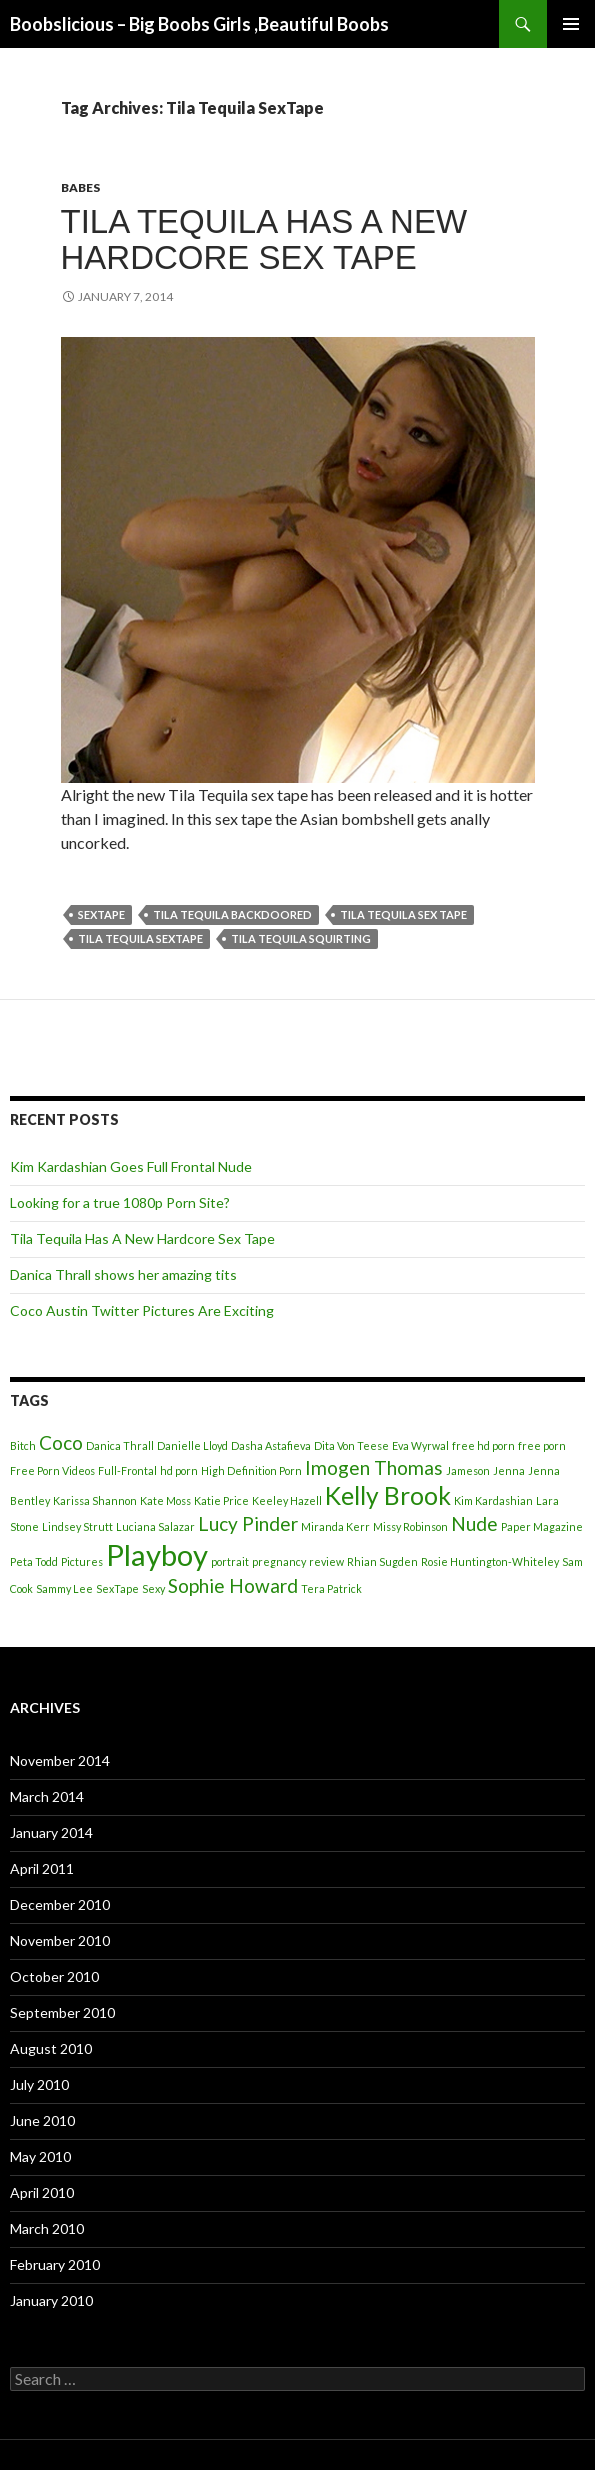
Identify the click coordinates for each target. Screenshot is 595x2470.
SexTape (101, 914)
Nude (474, 1523)
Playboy (157, 1554)
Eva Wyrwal (420, 1445)
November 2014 (60, 1760)
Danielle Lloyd (192, 1445)
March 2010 (47, 2228)
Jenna (509, 1470)
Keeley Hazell (287, 1500)
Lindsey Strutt (77, 1526)
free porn (542, 1445)
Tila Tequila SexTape (140, 938)
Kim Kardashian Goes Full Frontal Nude (131, 1166)
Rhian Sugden (382, 1561)
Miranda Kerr (335, 1526)
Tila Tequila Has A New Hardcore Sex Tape (264, 239)
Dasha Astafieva (271, 1445)
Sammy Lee (64, 1588)
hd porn (179, 1470)
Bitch (23, 1445)
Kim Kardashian (493, 1500)
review (326, 1561)
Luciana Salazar (155, 1526)
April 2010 (42, 2192)
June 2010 (42, 2120)
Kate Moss (165, 1500)
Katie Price (221, 1500)
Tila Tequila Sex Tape (403, 914)
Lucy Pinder (248, 1523)
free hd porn (483, 1445)
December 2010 (60, 1904)
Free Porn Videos (52, 1470)
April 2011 (42, 1868)
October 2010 (54, 1976)
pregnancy (279, 1561)
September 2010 (62, 2012)
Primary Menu (571, 24)
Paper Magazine (542, 1526)
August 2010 (51, 2048)
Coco (61, 1442)
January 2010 (51, 2300)
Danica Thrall (120, 1445)
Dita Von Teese (351, 1445)
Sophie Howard (233, 1585)
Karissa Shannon (95, 1500)
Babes (80, 187)
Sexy (153, 1588)
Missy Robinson (410, 1526)
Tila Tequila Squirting (301, 938)
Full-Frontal (127, 1470)
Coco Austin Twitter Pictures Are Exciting (142, 1310)
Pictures (82, 1561)
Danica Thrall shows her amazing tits (123, 1274)
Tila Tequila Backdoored (232, 914)
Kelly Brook (388, 1495)
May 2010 (40, 2156)
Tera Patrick (331, 1588)
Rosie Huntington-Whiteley (490, 1561)
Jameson (468, 1470)
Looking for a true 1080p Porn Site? (120, 1202)
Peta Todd (34, 1561)
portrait (230, 1561)
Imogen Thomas (374, 1467)
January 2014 (51, 1832)
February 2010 (55, 2264)
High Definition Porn (251, 1470)
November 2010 (60, 1940)
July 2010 (39, 2084)
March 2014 (47, 1796)
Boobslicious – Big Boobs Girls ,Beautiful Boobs (199, 24)
